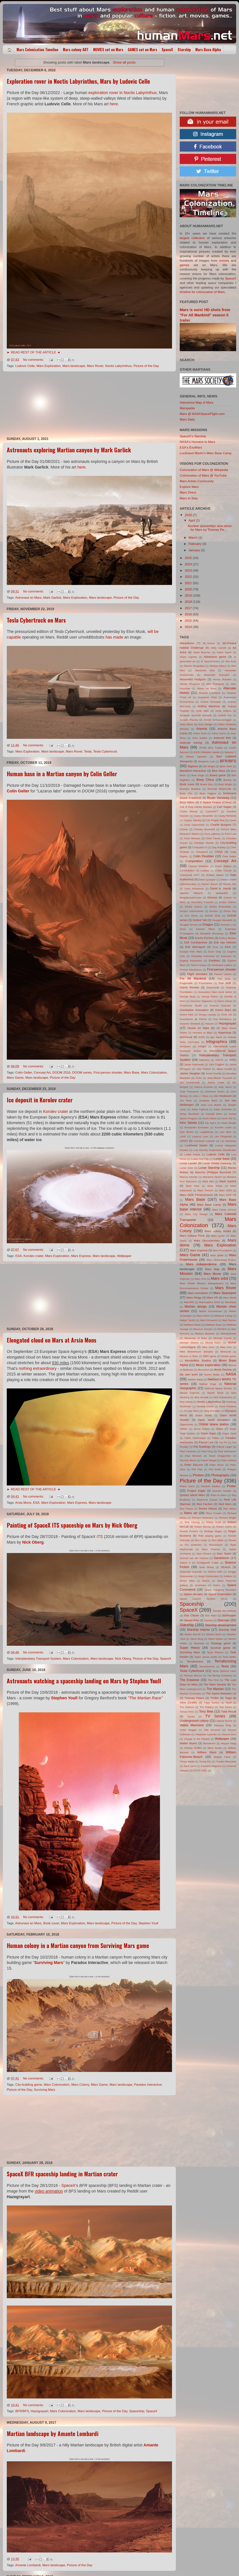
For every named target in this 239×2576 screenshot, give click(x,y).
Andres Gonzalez (210, 701)
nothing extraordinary (37, 1368)
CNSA (219, 851)
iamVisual (186, 1037)
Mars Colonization (154, 1072)
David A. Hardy (220, 888)
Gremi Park (186, 1014)
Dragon (207, 924)
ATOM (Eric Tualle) (211, 747)
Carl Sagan (224, 806)
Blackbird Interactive (193, 770)
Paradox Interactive (148, 2084)
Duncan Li (226, 924)
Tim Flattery (207, 1707)
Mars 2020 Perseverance (196, 1194)
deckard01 (222, 893)
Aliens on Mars (206, 688)
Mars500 (189, 1302)
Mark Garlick (52, 597)
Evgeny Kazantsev (191, 960)
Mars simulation (198, 1293)
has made (114, 637)
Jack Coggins (216, 1064)
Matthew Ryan (213, 1324)
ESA (18, 1256)
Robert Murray (202, 1526)
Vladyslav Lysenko (206, 1734)
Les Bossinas (228, 1141)
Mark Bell (208, 1181)
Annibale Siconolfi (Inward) (196, 715)
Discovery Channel (202, 902)
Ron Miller (218, 1540)
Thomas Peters (194, 1698)
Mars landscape (73, 366)
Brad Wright (225, 784)
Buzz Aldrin (187, 802)
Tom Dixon (225, 1707)
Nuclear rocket (205, 1406)
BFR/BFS (22, 2411)
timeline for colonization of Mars (202, 292)
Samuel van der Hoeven (194, 1558)
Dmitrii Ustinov (227, 902)
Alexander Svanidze (217, 675)
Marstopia (230, 1302)
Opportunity (186, 1424)
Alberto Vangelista (194, 666)
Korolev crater (55, 1111)
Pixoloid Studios (210, 1486)
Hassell (209, 1023)
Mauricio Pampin (203, 1329)
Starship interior (198, 1629)
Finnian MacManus (191, 969)
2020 (189, 589)
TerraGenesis (207, 1666)
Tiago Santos (211, 1702)
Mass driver (203, 1315)
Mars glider (217, 1255)
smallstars (200, 1585)
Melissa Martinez (205, 1333)
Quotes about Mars (192, 1495)
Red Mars (224, 1504)
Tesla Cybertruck (105, 751)
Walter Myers (188, 1743)
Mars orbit (219, 1278)
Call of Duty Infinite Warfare (196, 807)
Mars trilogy (193, 1297)
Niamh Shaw (215, 1392)
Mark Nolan (214, 1186)
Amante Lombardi (28, 2565)
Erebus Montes (227, 938)
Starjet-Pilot (191, 1620)
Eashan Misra (205, 929)
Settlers (228, 1576)
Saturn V (185, 1562)
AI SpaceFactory (210, 661)
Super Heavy (190, 1647)
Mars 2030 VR (227, 1195)
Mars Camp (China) (224, 1209)
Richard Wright (227, 1517)
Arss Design (205, 724)
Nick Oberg (33, 1542)
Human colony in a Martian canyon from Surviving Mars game (78, 1945)
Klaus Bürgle (228, 1123)
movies (224, 260)
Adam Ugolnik (188, 656)
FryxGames (205, 983)
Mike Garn (208, 1347)
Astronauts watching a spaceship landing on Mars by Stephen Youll (84, 1681)
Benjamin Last (206, 761)
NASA (231, 1374)
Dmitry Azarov (193, 906)
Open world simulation (214, 1419)
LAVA (183, 1136)
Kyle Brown (186, 1132)
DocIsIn (213, 911)
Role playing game (209, 1535)
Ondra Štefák (203, 1415)
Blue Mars (218, 770)
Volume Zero (228, 1734)
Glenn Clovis (225, 1001)
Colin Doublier (203, 856)
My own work (189, 1374)
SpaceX (167, 49)
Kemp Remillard (189, 1114)
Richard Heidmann (203, 1517)
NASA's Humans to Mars (197, 442)
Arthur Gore (199, 733)
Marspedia (187, 408)
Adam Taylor (224, 652)
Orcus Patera (202, 1429)
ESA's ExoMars (191, 447)
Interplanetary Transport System (38, 1658)
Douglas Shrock (189, 924)
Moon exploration (208, 1365)
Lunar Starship (209, 1168)
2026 (189, 515)
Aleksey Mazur (217, 666)
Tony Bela (206, 1711)
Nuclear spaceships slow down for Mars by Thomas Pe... (210, 528)
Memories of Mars (195, 1338)
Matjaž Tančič (187, 1320)
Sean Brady (206, 1567)
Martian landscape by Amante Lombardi (52, 2433)
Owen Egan (208, 1433)
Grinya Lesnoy (207, 1014)
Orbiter (184, 1429)
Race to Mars (218, 1495)
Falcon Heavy (198, 965)
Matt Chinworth (208, 1320)
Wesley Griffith (193, 1748)
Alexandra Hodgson (193, 679)
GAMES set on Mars (142, 49)
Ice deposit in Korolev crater (40, 1100)
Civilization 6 (199, 847)
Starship (184, 49)
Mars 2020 (225, 1190)
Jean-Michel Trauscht (219, 1078)
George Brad (187, 996)
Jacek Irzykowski (194, 1064)
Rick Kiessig (192, 1522)
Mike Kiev (226, 1347)
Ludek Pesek (192, 1154)
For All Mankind (193, 978)
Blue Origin (197, 775)
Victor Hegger (188, 1729)
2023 (189, 570)
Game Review (189, 987)
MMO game (209, 1356)
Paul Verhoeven (227, 1451)
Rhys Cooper (213, 1513)
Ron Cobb (201, 1540)
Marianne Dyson (212, 1177)
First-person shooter (108, 1072)
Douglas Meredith (222, 920)
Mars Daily (187, 419)
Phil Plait (197, 1469)
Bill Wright (209, 766)
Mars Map (212, 1269)
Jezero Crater (216, 1082)
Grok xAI (226, 1014)
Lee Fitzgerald (223, 1136)
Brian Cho (186, 793)
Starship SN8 (227, 1629)
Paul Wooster (193, 1455)
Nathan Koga (207, 1384)
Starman (223, 1620)
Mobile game (228, 1356)
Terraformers (195, 1661)
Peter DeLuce (193, 1464)
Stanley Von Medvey (224, 1610)
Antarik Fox (225, 715)
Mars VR (212, 1297)
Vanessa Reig (222, 1725)
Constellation (187, 870)
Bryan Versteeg (218, 798)
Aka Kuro (230, 661)
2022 (189, 577)
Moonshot (203, 1369)
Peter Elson (217, 1464)
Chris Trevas (213, 838)
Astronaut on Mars (28, 597)
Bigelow (193, 766)
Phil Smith (215, 1469)
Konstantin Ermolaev (196, 1127)
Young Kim (205, 1761)
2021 (189, 583)
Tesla (87, 751)
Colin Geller (18, 791)
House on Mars (198, 1028)
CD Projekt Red (215, 820)
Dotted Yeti (200, 920)
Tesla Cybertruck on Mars (36, 620)
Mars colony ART (75, 49)
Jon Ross (186, 1100)
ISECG (219, 1060)
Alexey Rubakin (222, 679)
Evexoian (226, 956)
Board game (218, 775)
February (195, 544)
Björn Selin (226, 766)
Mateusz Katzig (223, 1315)
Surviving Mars (44, 2089)
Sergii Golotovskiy (208, 1576)
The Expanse (189, 1680)
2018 (189, 602)
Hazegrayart (39, 2411)
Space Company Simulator (220, 1589)
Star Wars (211, 1615)
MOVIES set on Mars (108, 49)
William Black (206, 1752)
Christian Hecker (204, 842)
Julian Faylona (199, 1109)
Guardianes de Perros (193, 1019)
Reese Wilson (208, 1508)
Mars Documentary (207, 1240)
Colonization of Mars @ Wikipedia (204, 470)
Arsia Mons (23, 1502)
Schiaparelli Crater (208, 1562)
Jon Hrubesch (223, 1095)
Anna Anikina (223, 710)
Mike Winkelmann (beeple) (196, 1351)
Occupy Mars (191, 1411)
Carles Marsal (188, 811)
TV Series (215, 1716)
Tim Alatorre (187, 1707)
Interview (204, 1060)
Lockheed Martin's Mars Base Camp (205, 453)
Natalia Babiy (195, 1379)
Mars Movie (212, 1274)
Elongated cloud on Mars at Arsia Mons (51, 1340)
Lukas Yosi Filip (200, 1158)
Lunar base (221, 1158)
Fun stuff (225, 983)
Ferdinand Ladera (222, 965)
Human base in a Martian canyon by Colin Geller (62, 773)
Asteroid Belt (222, 737)
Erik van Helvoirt (225, 942)
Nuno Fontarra (227, 1406)
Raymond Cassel (207, 1499)
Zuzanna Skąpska (211, 1766)
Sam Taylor (224, 1553)
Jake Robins (203, 1069)
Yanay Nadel (187, 1761)
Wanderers (209, 1743)
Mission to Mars (189, 1356)
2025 (189, 558)
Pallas (215, 1438)
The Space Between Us (221, 1693)
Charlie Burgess (220, 824)
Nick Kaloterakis (223, 1397)
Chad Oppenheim (194, 824)
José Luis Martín (211, 1104)
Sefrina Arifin (215, 1571)
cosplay (204, 870)
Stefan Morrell (192, 1634)
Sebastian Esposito (191, 1571)
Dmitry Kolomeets (220, 906)
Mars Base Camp (209, 1204)
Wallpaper (124, 1256)
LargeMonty (206, 1132)
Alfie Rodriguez (215, 684)
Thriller (214, 1698)
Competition (194, 861)
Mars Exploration (49, 366)
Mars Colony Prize (192, 1235)
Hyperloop (224, 1032)
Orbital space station (214, 1424)
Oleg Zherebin (212, 1411)
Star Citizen (191, 1615)
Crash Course (223, 870)
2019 (189, 595)
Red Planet (186, 1508)
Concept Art (42, 1072)
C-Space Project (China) (216, 802)
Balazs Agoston (196, 756)
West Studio (214, 1748)
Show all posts (124, 62)
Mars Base (131, 1072)
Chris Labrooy (212, 833)
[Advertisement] (89, 404)
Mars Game (15, 1077)
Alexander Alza (205, 670)
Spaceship (136, 2411)
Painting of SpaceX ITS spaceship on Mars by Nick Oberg (72, 1525)
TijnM (228, 1702)
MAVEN (222, 1329)
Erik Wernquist (195, 947)
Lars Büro (226, 1132)
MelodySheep (228, 1333)
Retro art (190, 1513)
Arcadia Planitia (189, 719)
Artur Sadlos (199, 738)
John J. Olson (201, 1096)
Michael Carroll (222, 1338)
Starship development (220, 1625)
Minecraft (225, 1351)
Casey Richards (227, 815)
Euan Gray (214, 951)
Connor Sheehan (199, 866)
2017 (189, 608)
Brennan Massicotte (219, 789)
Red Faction (205, 1504)
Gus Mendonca (222, 1019)
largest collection (192, 238)
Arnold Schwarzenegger (218, 719)
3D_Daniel (209, 643)
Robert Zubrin (224, 1526)
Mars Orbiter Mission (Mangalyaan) (202, 1283)
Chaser (184, 829)
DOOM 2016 (61, 1072)
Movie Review (223, 1369)
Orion (219, 1428)
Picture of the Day (146, 366)
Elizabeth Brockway (212, 933)
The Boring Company (219, 1675)
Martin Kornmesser (210, 1311)
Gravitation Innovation (194, 1010)
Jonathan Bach (208, 1100)
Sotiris (216, 1585)
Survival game (220, 1647)
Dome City (230, 911)
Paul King (207, 1451)
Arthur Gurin (219, 733)
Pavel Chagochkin (220, 1455)
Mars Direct (188, 492)
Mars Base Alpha (208, 49)
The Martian (215, 1689)
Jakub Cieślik (224, 1069)
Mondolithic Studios (198, 1360)
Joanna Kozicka (203, 1087)
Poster (231, 1486)
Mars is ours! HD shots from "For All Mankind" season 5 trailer (205, 315)
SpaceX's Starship (193, 436)
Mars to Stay (189, 498)
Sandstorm (221, 1558)
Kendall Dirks (214, 1114)
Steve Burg (196, 1638)
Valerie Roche (224, 1720)
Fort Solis (223, 978)
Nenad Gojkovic (189, 1392)
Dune (183, 929)
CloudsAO (202, 852)
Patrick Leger (224, 1446)
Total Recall (228, 1711)
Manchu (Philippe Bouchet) (213, 1172)
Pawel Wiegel (208, 1460)
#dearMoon (187, 643)
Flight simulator (197, 974)
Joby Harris (225, 1087)
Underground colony (194, 1720)
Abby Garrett (218, 647)
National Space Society (218, 1388)
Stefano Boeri (213, 1634)
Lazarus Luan (200, 1136)
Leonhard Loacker (204, 1141)
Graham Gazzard (220, 1005)
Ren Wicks (229, 1508)
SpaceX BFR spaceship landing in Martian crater (62, 2174)
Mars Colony (80, 2084)
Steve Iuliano (215, 1638)
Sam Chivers (203, 1553)
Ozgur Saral (229, 1433)
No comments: (34, 359)
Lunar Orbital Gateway (217, 1163)
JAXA (199, 1078)
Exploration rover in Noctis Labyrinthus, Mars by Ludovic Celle (78, 81)
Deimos (212, 897)
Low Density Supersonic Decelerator (214, 1150)
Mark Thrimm (205, 1190)
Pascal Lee (206, 1442)
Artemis (201, 729)
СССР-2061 (200, 1770)
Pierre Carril (187, 1486)
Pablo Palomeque (195, 1438)
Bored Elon (206, 784)
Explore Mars (189, 487)
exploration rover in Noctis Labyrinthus (122, 92)
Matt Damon (229, 1320)
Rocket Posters (189, 1531)
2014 (189, 627)
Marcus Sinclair (189, 1177)
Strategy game (221, 1643)
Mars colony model (218, 1231)
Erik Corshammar (195, 942)
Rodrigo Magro (213, 1531)
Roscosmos (215, 1544)
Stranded (199, 1643)
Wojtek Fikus (222, 1757)
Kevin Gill (226, 1118)
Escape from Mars (191, 951)
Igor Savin (216, 1037)
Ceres (232, 820)
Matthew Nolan (192, 1324)
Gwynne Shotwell (190, 1023)
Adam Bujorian (202, 652)
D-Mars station (215, 875)
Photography (220, 1475)
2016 (189, 614)
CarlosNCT (212, 811)
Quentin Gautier (221, 1490)
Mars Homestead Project (221, 1259)
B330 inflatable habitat (207, 752)
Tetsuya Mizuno (193, 1675)
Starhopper (229, 1615)
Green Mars (223, 1010)
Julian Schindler (222, 1109)
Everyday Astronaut (203, 956)
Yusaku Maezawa (226, 1761)
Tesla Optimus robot (224, 1671)
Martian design (196, 1306)
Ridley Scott (213, 1522)
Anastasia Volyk (207, 697)
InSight (202, 1046)
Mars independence (201, 1264)
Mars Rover (95, 366)
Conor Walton (223, 866)
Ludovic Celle (25, 366)
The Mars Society (214, 1684)
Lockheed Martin (196, 1145)
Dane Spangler (207, 879)
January (195, 550)
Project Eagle (196, 1490)
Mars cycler (218, 1235)
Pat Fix (223, 1442)
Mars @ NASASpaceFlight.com (202, 414)
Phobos (198, 1475)
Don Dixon (191, 915)
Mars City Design (196, 1214)
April (192, 520)
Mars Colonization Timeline (37, 49)
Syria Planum (215, 1652)
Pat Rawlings (202, 1446)
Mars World (229, 1297)
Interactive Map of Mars (196, 402)
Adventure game (215, 656)
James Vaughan (190, 1073)
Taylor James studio (206, 1657)
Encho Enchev (204, 937)
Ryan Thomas (211, 1549)
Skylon (206, 1580)
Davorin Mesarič (191, 893)
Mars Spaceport (224, 1293)
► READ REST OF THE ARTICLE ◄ (33, 352)
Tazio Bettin (229, 1657)
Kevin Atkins (209, 1118)
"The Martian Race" (145, 1698)
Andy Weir (202, 710)
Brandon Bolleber (190, 789)
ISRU (232, 1059)
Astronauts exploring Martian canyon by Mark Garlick (69, 450)
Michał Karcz (213, 1342)
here (114, 104)
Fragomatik (186, 983)
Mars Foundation (222, 1250)
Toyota (191, 1716)
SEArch (226, 1567)
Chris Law (230, 833)
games (184, 265)
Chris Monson (192, 838)
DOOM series (82, 1072)
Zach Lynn (190, 1766)
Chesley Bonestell (204, 829)
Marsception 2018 (209, 1302)
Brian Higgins (207, 793)
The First (213, 1680)
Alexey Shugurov (190, 684)
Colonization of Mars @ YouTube (203, 475)
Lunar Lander (188, 1163)
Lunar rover (186, 1167)
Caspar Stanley (192, 820)
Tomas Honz (187, 1711)
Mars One (200, 1278)
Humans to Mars (203, 1032)
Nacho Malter (212, 1374)
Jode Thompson (189, 1091)
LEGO (184, 1140)
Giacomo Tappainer (201, 1001)
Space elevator (193, 1594)
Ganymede (212, 987)
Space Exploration (220, 1594)
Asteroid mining (191, 742)
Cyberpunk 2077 (189, 875)
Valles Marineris (192, 1725)
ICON (201, 1037)
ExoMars (214, 960)
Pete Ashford (228, 1460)
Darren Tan (229, 884)
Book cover (51, 1923)
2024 (189, 564)
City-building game (28, 2084)
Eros (215, 947)
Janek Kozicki (213, 1073)
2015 (189, 620)
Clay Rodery (219, 847)
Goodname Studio (191, 1005)
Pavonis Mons (188, 1460)
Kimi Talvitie (188, 1123)
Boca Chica (205, 779)
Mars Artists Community (197, 481)
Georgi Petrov (210, 996)
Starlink (208, 1620)
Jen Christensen (190, 1082)
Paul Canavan (188, 1451)
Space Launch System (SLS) (204, 1598)
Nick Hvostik (201, 1397)
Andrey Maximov (208, 706)
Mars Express (81, 1256)
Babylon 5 (230, 752)
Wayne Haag (228, 1743)
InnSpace (185, 1046)
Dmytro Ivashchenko (192, 911)
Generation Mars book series (215, 992)
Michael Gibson (189, 1342)
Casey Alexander (203, 815)
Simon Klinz (187, 1580)
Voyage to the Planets (197, 1739)
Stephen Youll (64, 1698)
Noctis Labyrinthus (118, 366)
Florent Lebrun (223, 974)
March (193, 537)
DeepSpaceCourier (191, 897)
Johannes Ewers (215, 1091)
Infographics (216, 1041)
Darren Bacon (210, 884)
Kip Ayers (210, 1123)
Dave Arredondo (194, 888)
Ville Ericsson (212, 1729)
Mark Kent (192, 1186)
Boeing (227, 779)
